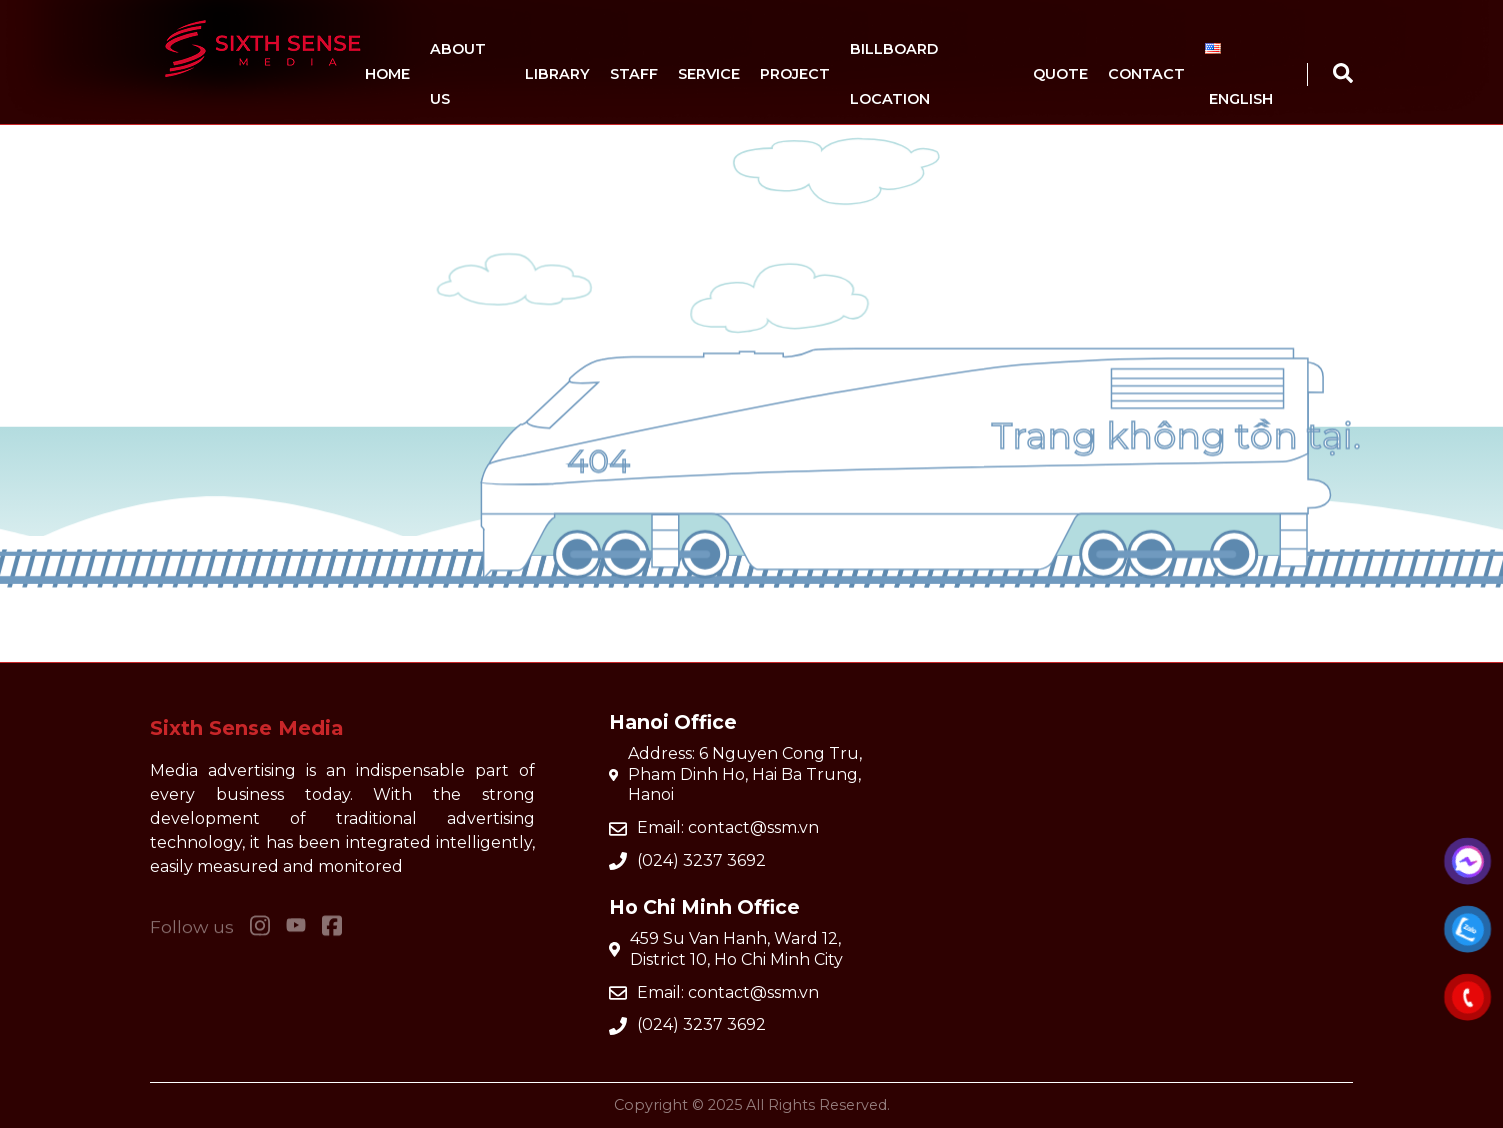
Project (795, 74)
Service (709, 74)
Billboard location (894, 74)
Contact (1146, 74)
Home (387, 74)
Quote (1060, 74)
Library (557, 74)
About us (458, 74)
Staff (634, 74)
